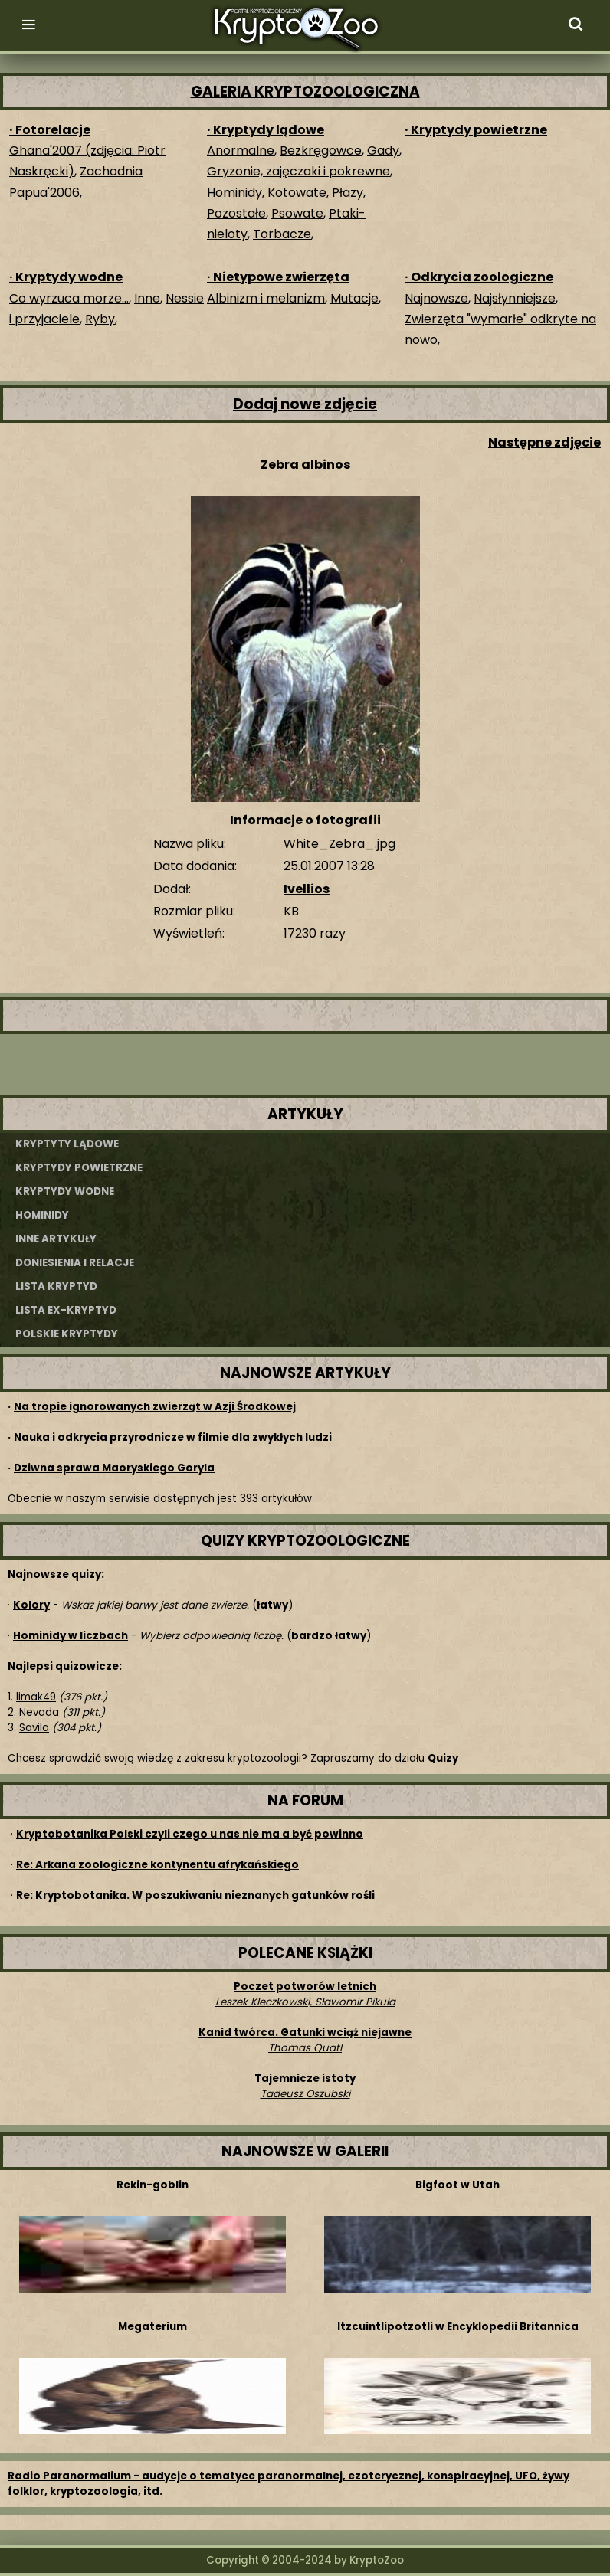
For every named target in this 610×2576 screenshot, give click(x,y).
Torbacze (282, 234)
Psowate (297, 213)
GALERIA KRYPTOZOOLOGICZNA (305, 91)
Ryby (100, 319)
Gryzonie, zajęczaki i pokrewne (298, 171)
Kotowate (296, 192)
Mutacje (354, 298)
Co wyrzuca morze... (69, 298)
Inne (147, 298)
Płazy (347, 192)
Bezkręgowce (321, 150)
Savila (34, 1727)
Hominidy (234, 192)
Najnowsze (436, 298)
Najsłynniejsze (515, 298)
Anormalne (240, 150)
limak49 (36, 1697)
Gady (383, 150)
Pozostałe (236, 213)
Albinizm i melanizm (266, 298)
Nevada (39, 1712)
